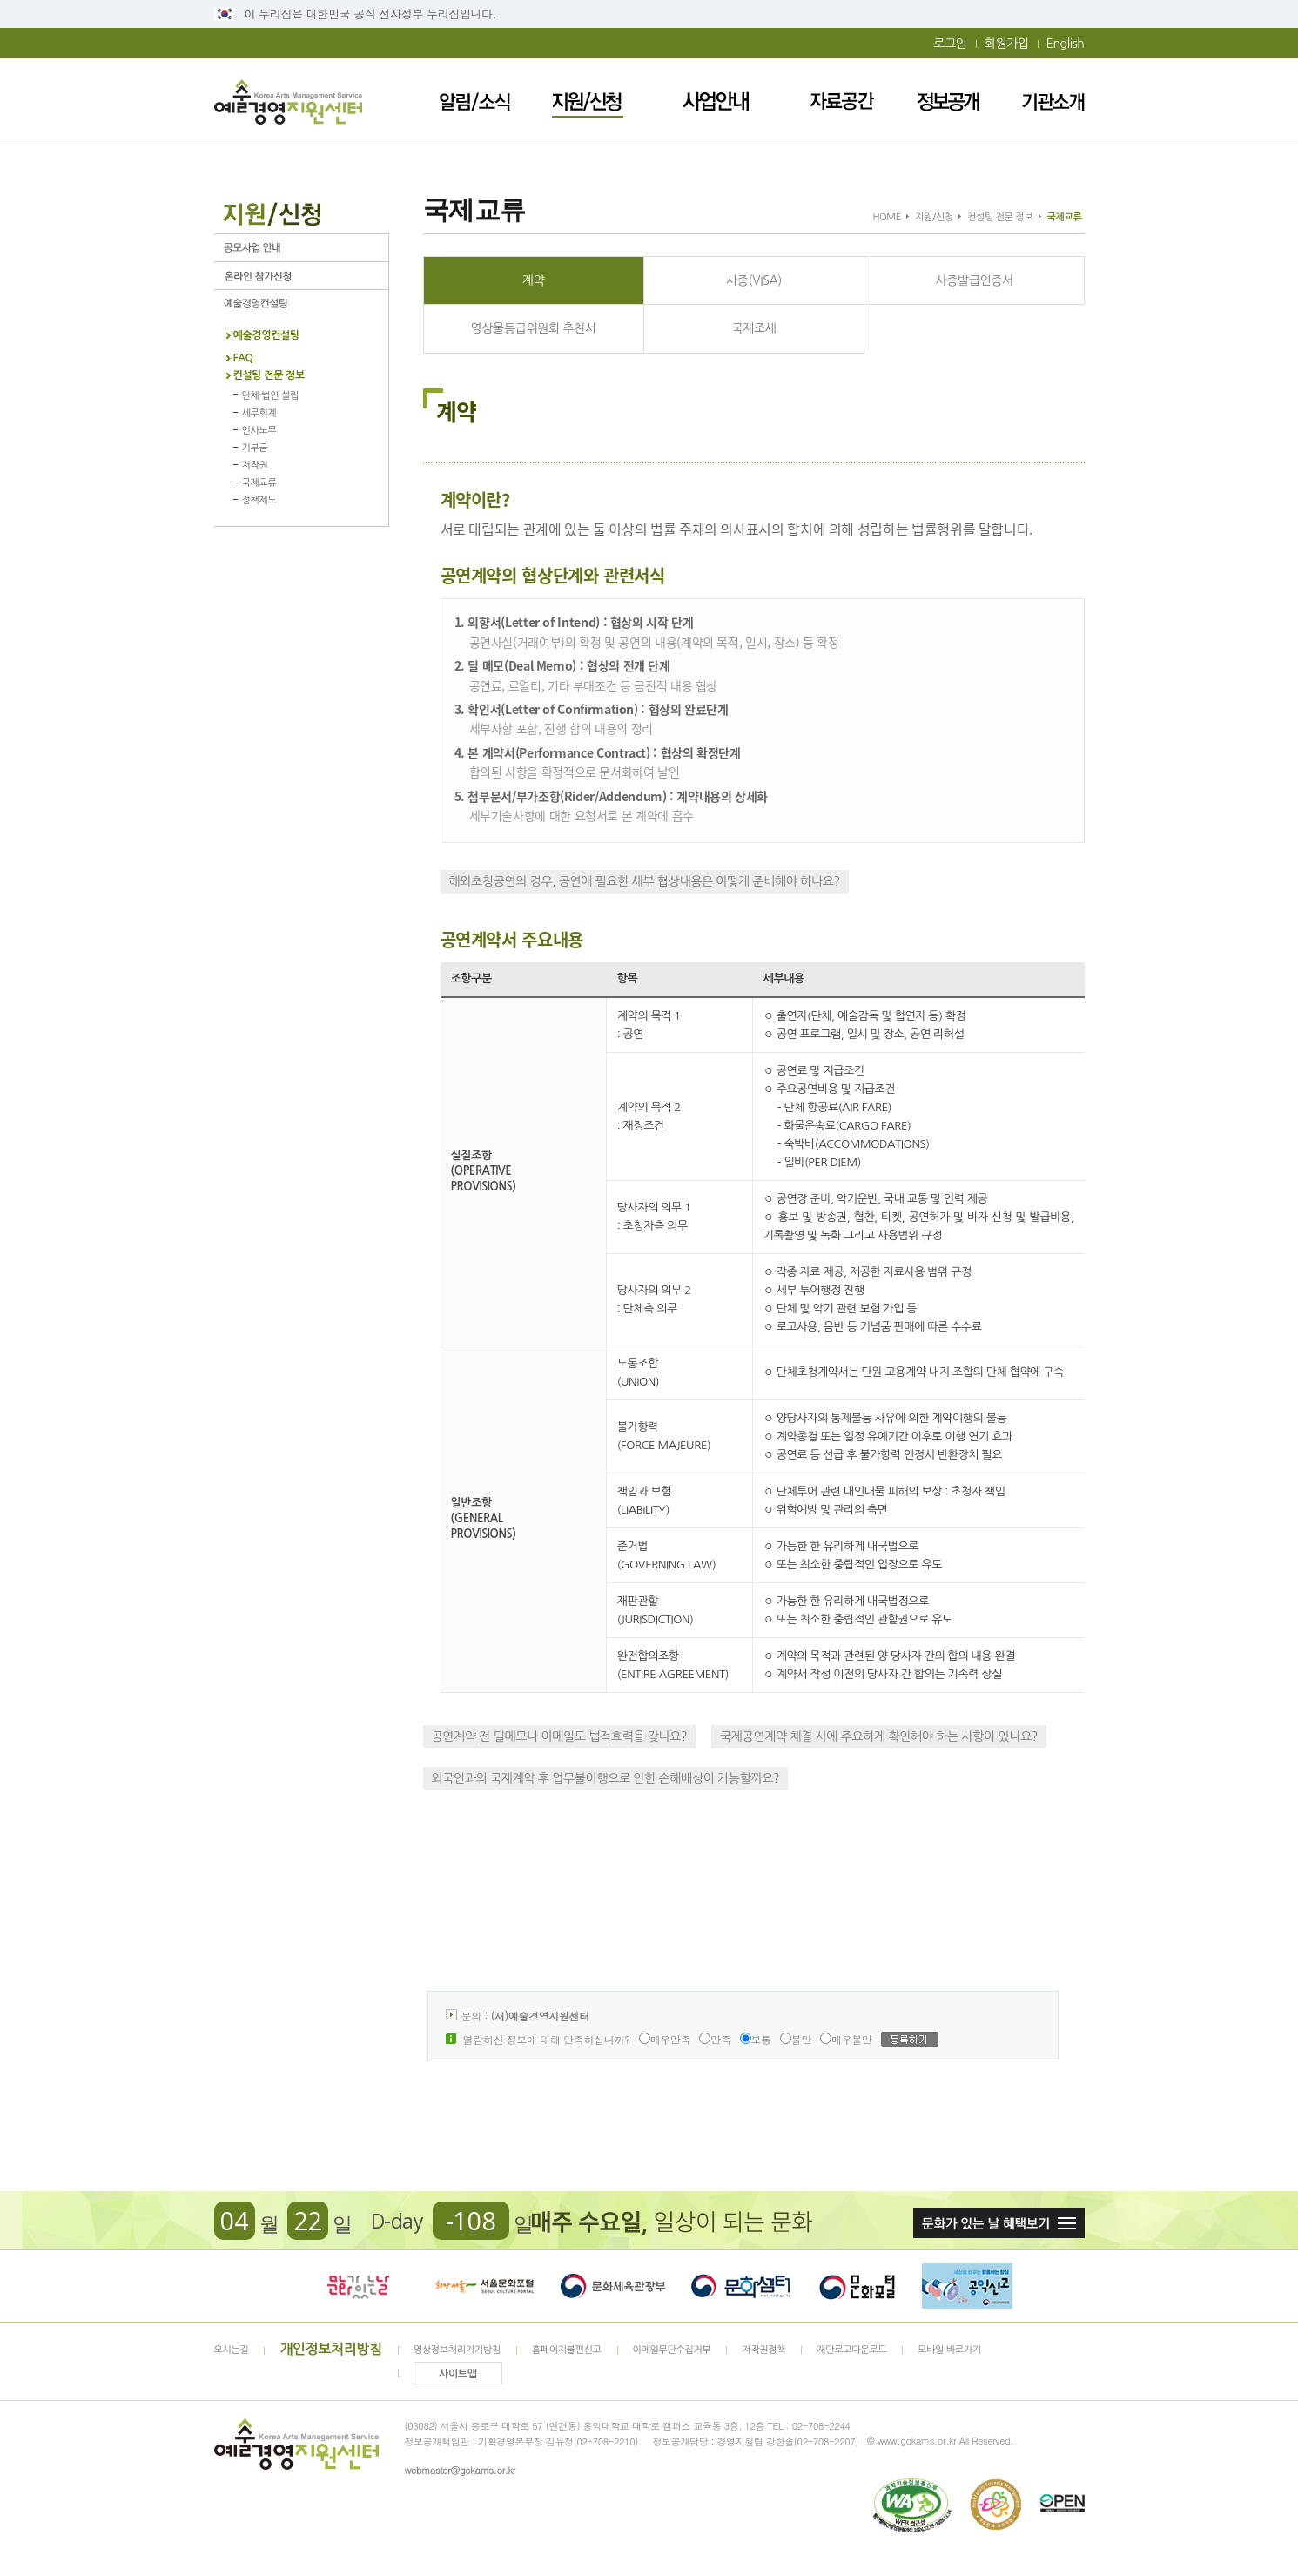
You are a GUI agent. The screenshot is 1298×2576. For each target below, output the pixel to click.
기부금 (255, 448)
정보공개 (948, 101)
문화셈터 (741, 2286)
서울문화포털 (486, 2286)
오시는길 (231, 2350)
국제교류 (259, 483)
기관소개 (1053, 101)
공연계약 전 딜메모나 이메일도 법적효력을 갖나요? (560, 1736)
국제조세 (753, 328)
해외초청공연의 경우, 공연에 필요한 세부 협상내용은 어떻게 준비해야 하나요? (644, 881)
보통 (755, 2039)
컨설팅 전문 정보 (269, 376)
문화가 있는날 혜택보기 (999, 2223)
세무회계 (259, 413)
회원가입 (1007, 43)
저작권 (255, 465)
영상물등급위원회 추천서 (532, 328)
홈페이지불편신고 (567, 2350)
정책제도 (259, 500)
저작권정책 (763, 2350)
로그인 (949, 43)
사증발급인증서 (975, 280)
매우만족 (665, 2039)
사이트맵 (458, 2374)
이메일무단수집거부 (672, 2350)
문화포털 (857, 2286)
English (1065, 43)
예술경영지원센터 (288, 101)
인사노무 (259, 430)
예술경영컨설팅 (301, 303)
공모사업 (301, 247)
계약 (533, 280)
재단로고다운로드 (851, 2350)
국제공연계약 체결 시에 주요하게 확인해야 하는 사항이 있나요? (879, 1736)
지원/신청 (587, 101)
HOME (886, 217)
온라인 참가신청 (301, 275)
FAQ (243, 358)
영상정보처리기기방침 (457, 2350)
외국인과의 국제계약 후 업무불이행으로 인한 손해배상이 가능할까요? (606, 1778)
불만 (795, 2039)
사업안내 (716, 101)
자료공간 (842, 101)
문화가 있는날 (358, 2286)
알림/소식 (475, 101)
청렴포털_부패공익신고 (967, 2286)
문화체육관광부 (613, 2286)
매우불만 (846, 2039)
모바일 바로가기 (949, 2350)
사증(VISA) (754, 280)
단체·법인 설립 (270, 396)
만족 (714, 2039)
